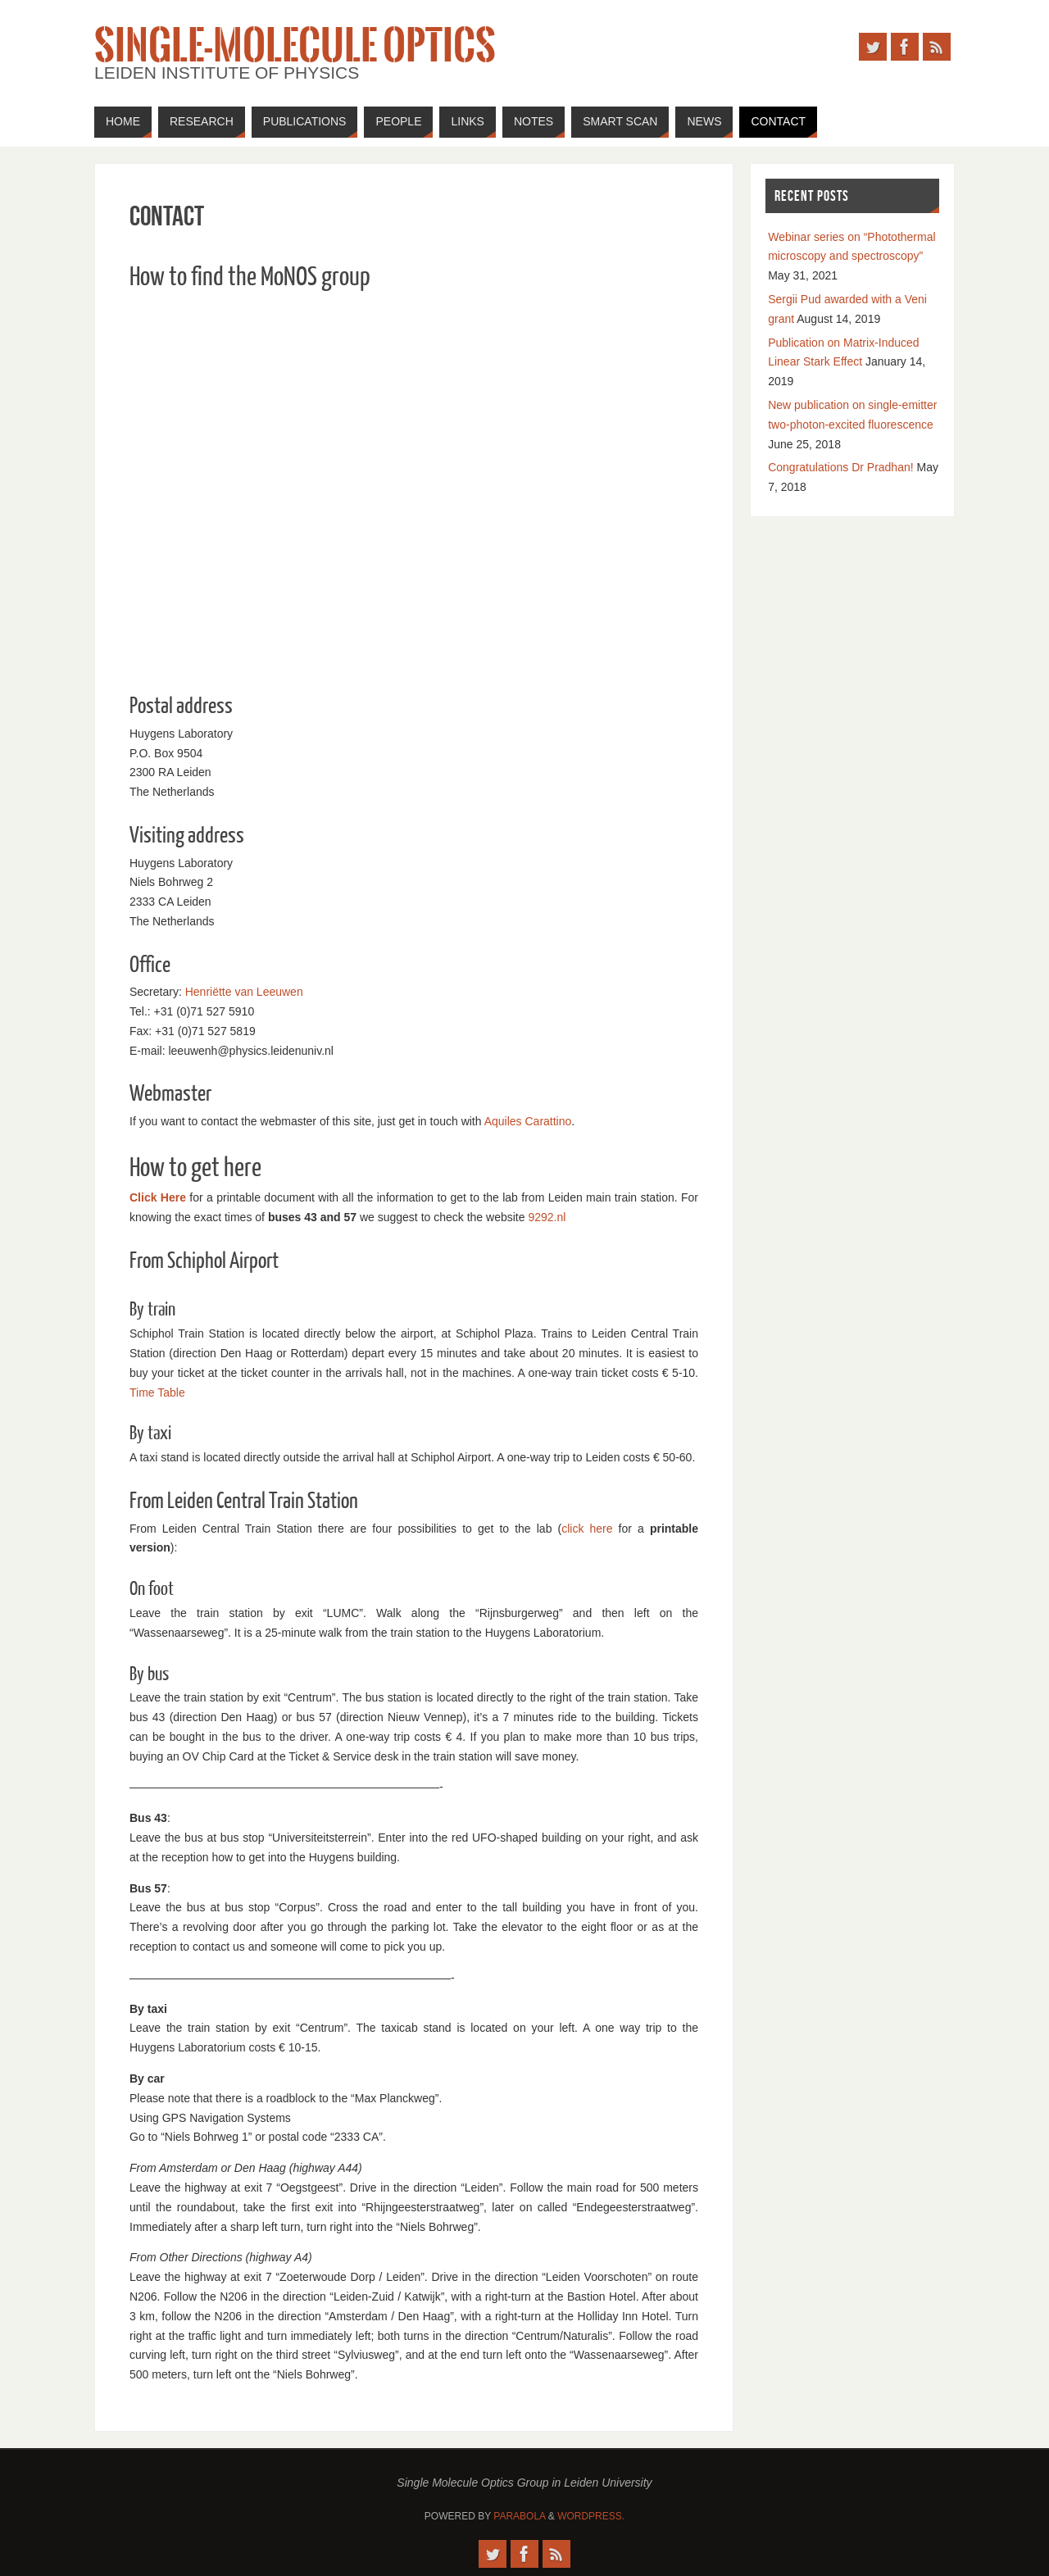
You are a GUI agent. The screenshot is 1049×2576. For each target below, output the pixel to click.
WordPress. (590, 2516)
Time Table (157, 1392)
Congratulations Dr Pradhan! (840, 467)
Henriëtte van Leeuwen (244, 991)
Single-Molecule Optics (295, 46)
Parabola (519, 2516)
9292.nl (546, 1217)
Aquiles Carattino (528, 1121)
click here (586, 1528)
